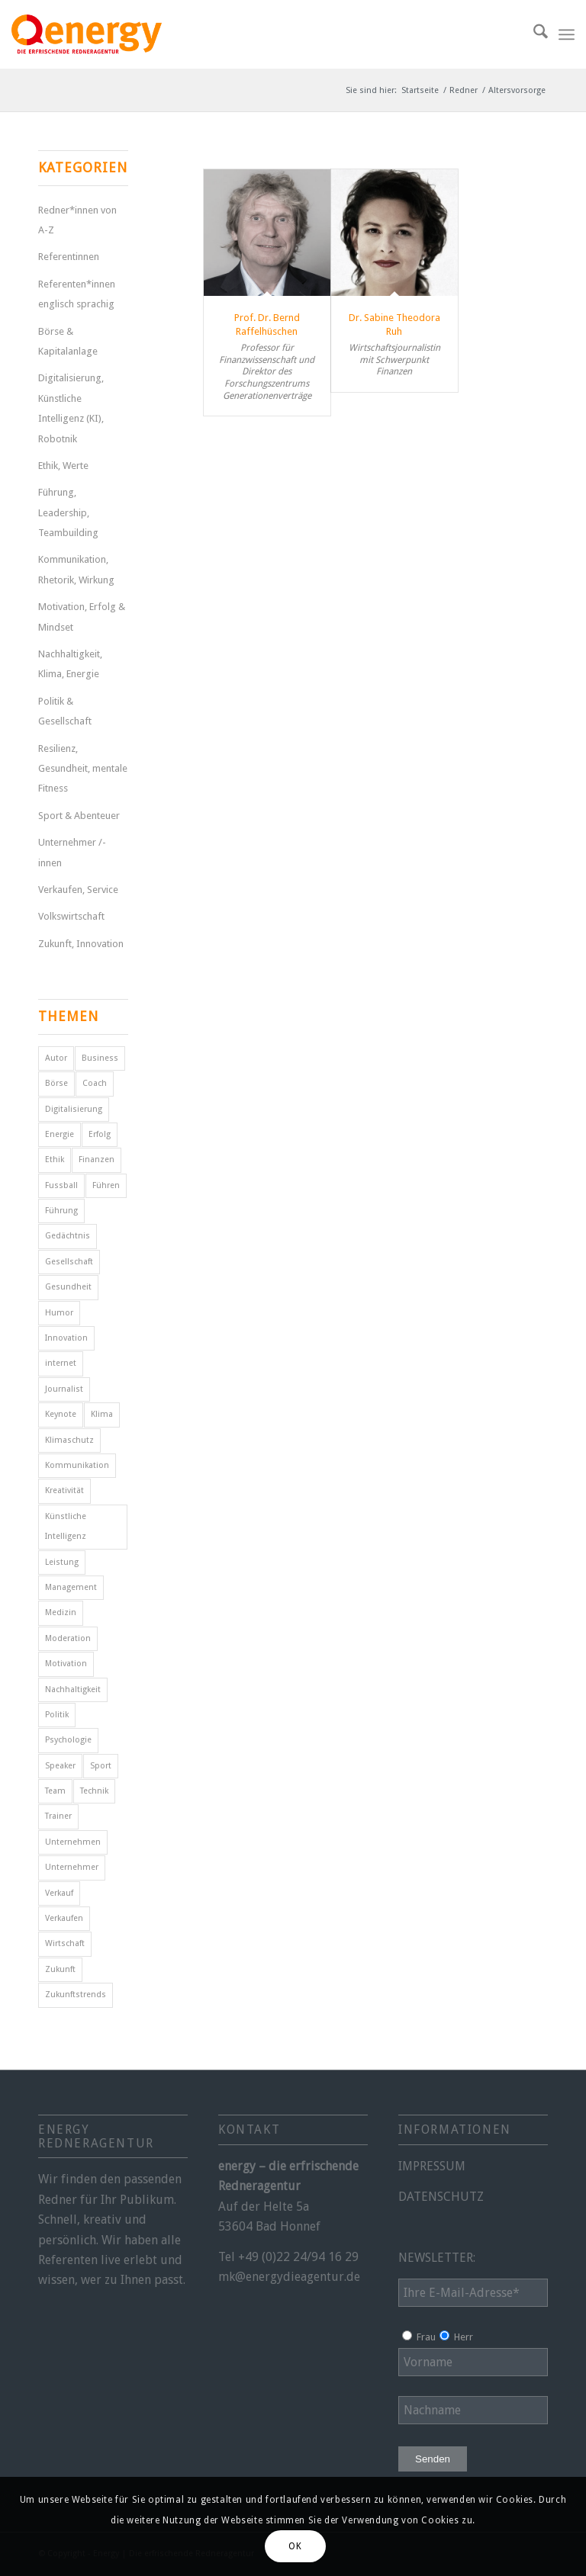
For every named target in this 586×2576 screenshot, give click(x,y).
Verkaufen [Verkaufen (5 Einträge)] (64, 1918)
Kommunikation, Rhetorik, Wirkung (76, 569)
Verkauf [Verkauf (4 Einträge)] (59, 1893)
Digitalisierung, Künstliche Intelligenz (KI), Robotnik (71, 408)
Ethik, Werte (63, 465)
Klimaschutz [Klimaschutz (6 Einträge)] (69, 1440)
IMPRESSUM (431, 2166)
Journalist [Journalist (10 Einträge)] (64, 1389)
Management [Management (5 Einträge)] (71, 1587)
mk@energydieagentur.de (289, 2276)
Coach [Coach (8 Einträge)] (94, 1083)
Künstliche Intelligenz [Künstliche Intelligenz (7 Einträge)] (65, 1526)
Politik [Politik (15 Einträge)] (57, 1715)
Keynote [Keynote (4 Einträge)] (60, 1414)
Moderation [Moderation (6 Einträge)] (68, 1638)
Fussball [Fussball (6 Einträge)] (61, 1185)
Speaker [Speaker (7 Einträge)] (60, 1766)
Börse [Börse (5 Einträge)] (56, 1083)
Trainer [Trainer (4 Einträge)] (58, 1816)
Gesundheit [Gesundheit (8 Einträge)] (68, 1287)
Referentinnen (68, 256)
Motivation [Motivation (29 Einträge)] (66, 1664)
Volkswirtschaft (71, 916)
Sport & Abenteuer (79, 815)
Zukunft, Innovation (81, 943)
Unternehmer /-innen (72, 852)
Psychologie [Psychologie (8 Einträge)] (68, 1740)
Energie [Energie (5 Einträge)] (59, 1134)
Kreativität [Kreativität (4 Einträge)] (64, 1490)
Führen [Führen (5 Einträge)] (106, 1185)
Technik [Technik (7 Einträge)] (94, 1791)
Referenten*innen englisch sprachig (76, 294)
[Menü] (567, 34)
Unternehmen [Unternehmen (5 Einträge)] (73, 1842)
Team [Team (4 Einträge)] (55, 1791)
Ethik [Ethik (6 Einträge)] (54, 1159)
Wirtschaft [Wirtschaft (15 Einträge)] (65, 1943)
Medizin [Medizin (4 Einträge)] (60, 1612)
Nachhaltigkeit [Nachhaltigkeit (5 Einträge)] (73, 1689)
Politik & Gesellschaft (65, 711)
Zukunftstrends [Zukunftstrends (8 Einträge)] (75, 1994)
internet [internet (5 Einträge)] (60, 1363)
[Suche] (533, 34)
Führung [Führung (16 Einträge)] (61, 1211)
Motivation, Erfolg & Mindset (81, 616)
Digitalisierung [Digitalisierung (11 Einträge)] (73, 1109)
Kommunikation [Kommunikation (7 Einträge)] (77, 1465)
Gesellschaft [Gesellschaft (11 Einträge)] (69, 1262)
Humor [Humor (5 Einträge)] (59, 1313)
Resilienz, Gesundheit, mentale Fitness (82, 769)
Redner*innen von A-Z (77, 220)
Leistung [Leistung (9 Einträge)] (62, 1562)
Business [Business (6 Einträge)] (100, 1058)
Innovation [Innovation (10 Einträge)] (66, 1338)
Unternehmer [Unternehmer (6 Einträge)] (71, 1867)
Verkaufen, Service (78, 889)
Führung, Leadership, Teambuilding (68, 512)
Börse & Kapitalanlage (68, 341)
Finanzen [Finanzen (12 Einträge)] (96, 1159)
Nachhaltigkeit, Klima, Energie (70, 663)
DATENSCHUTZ (441, 2196)
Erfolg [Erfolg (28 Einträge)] (100, 1134)
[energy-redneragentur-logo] (86, 34)
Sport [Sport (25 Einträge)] (100, 1766)
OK (294, 2546)
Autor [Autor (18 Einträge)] (56, 1058)
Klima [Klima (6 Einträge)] (102, 1414)
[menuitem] (533, 34)
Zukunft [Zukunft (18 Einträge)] (60, 1969)
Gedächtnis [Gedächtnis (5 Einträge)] (67, 1236)
